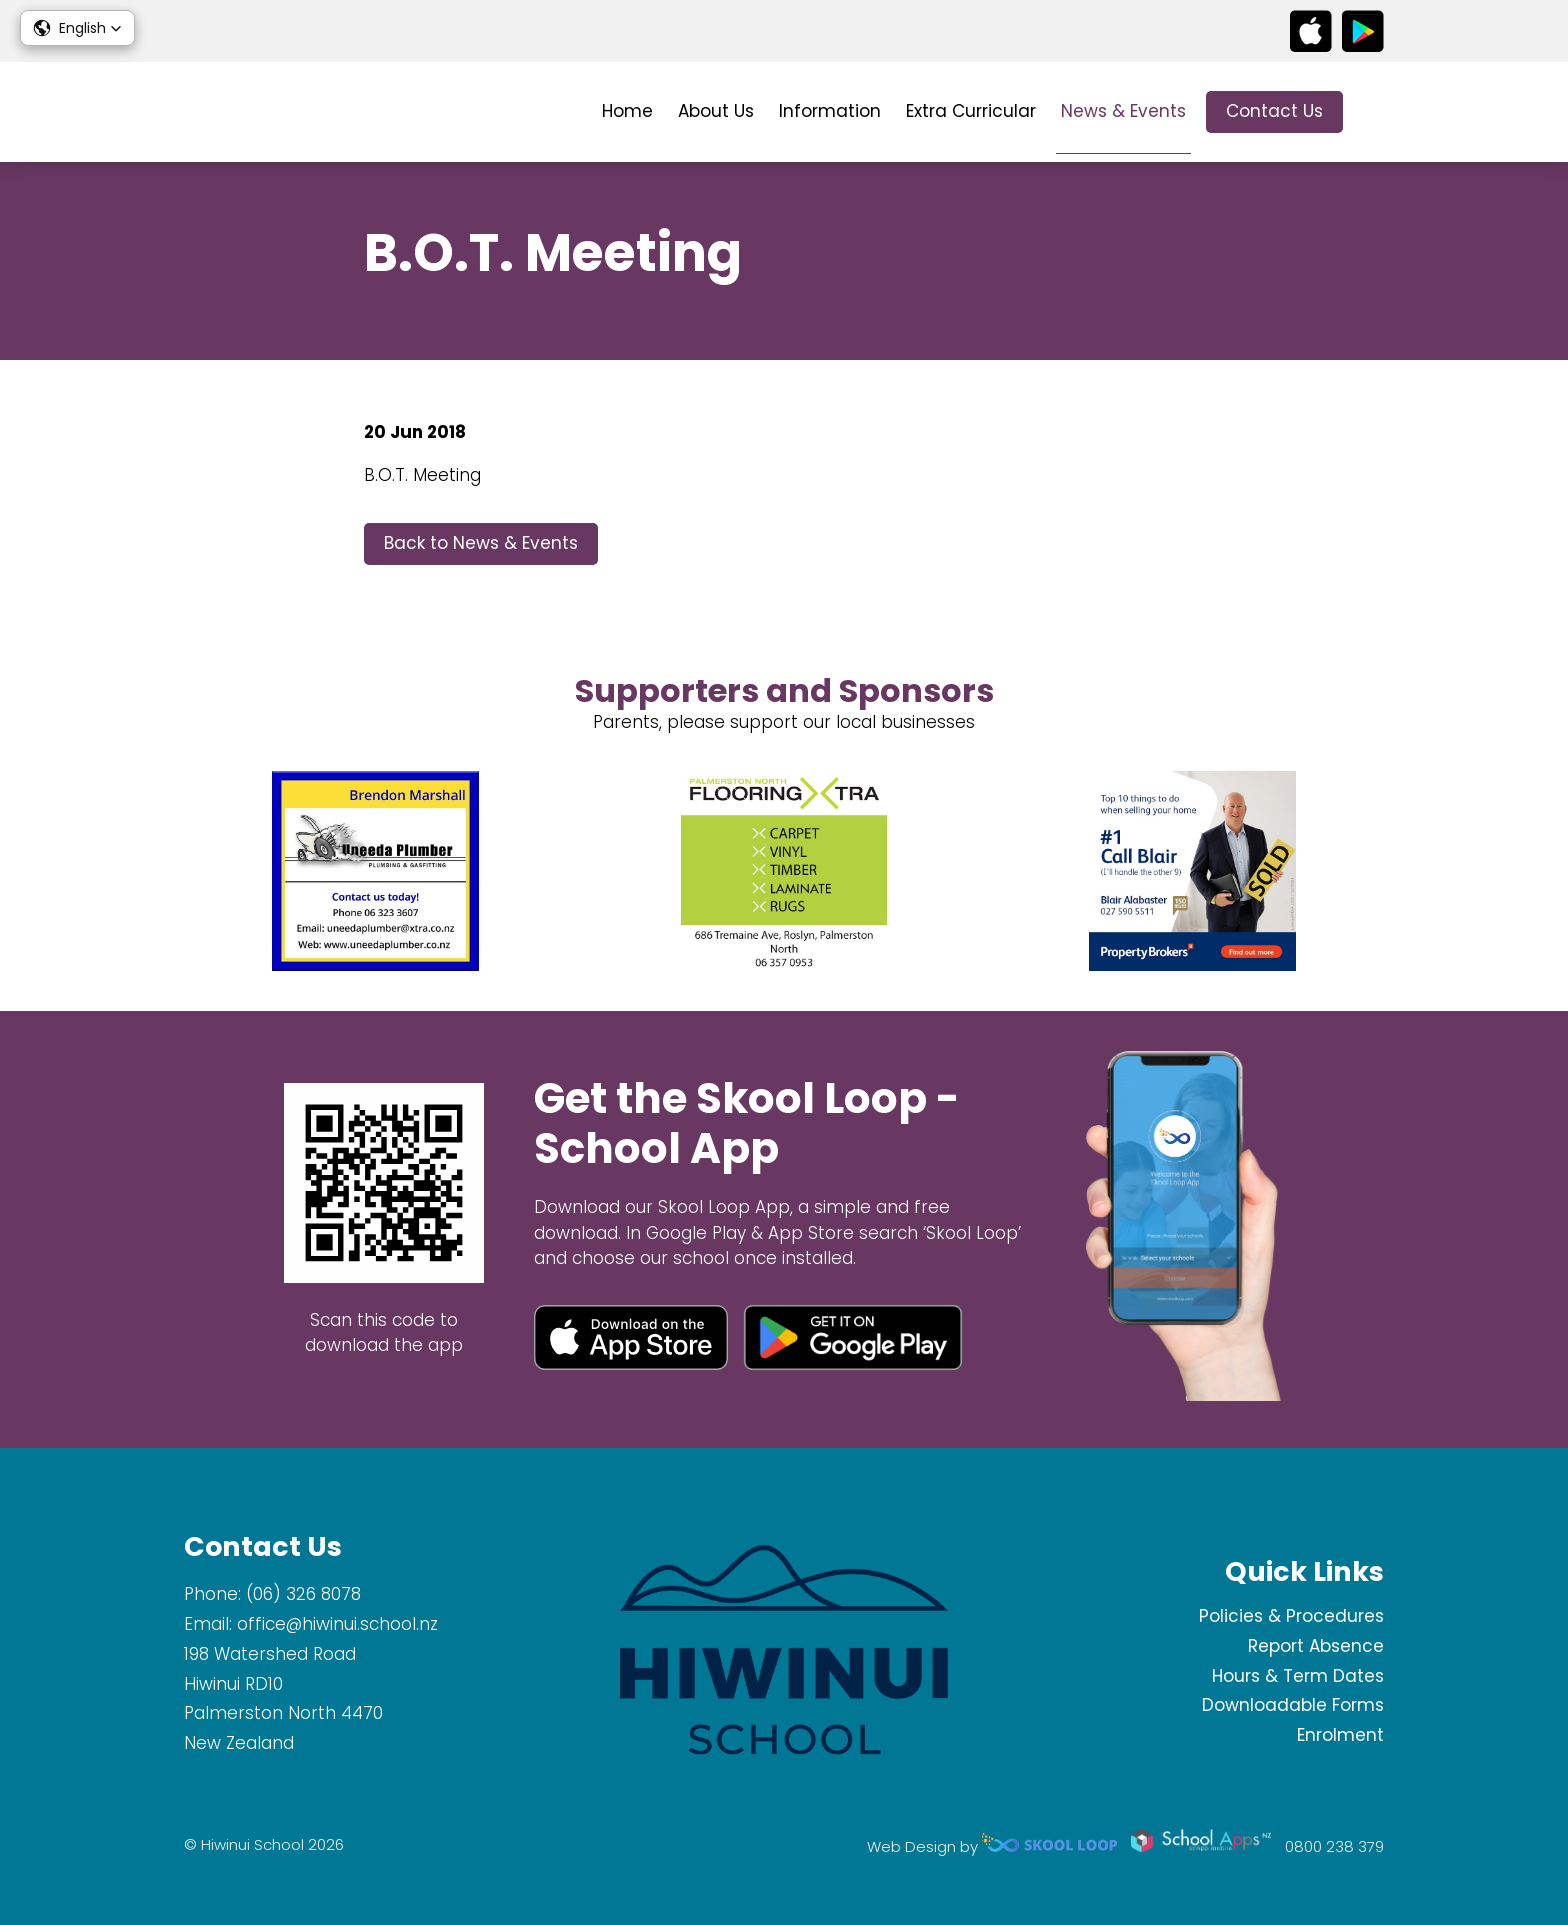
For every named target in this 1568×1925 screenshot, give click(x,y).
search (1373, 112)
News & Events (1123, 111)
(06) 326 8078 (303, 1594)
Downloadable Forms (1293, 1705)
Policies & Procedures (1291, 1616)
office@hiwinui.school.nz (337, 1624)
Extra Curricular (971, 111)
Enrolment (1340, 1735)
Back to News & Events (481, 543)
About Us (716, 111)
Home (627, 111)
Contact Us (1274, 111)
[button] (77, 28)
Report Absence (1316, 1646)
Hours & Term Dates (1298, 1676)
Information (830, 111)
